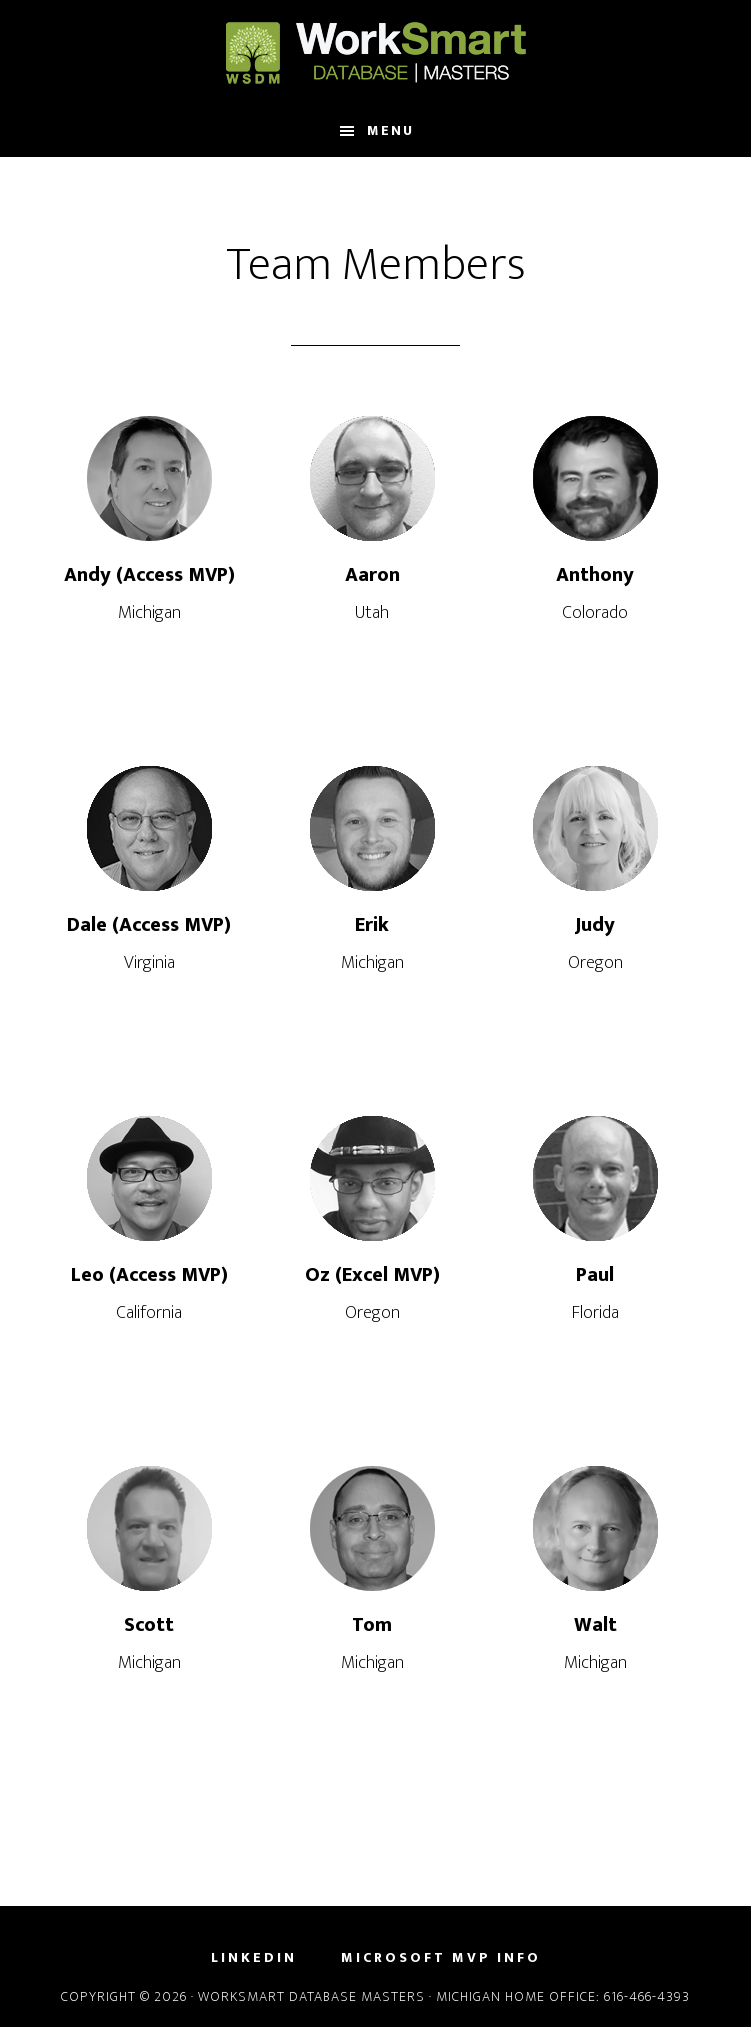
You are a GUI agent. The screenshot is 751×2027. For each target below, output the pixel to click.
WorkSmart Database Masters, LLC (376, 53)
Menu (390, 130)
